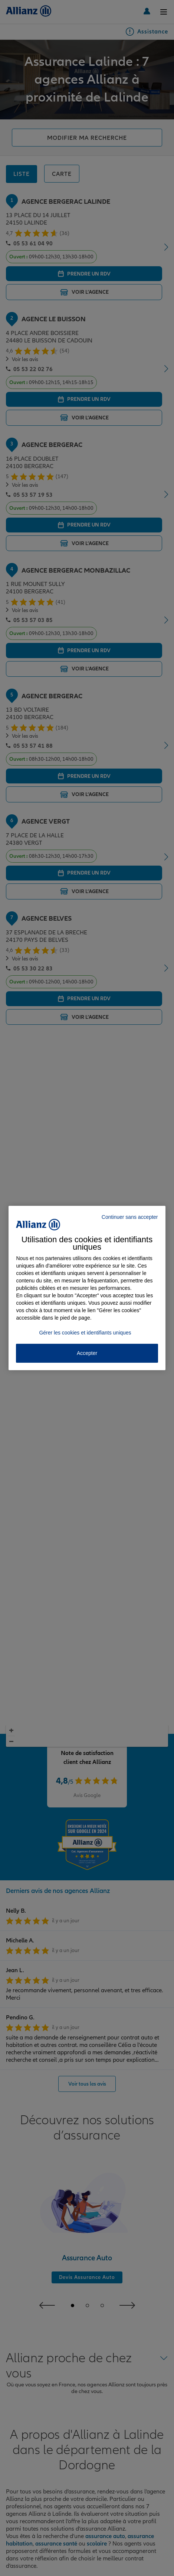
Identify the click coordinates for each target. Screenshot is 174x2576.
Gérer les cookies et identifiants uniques (85, 1333)
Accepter (87, 1353)
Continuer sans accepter (130, 1217)
